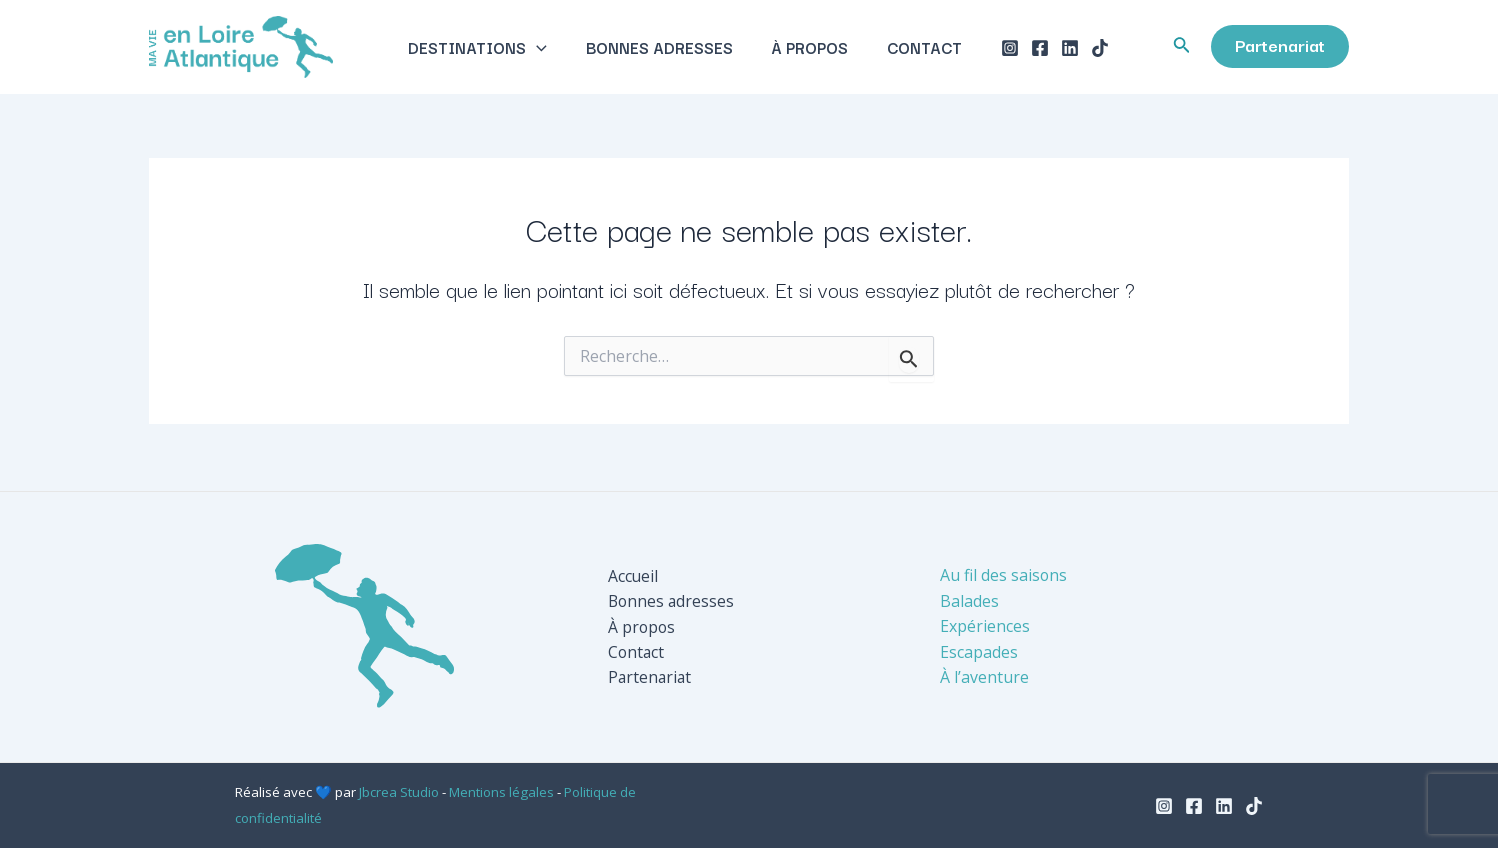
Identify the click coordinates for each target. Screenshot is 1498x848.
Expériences (985, 627)
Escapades (979, 652)
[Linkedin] (1057, 50)
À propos (806, 49)
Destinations (487, 49)
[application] (546, 49)
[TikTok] (1087, 50)
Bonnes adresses (662, 49)
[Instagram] (997, 50)
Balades (969, 601)
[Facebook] (1027, 50)
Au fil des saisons (1004, 576)
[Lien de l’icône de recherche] (1182, 49)
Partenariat (651, 678)
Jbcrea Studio (399, 792)
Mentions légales (501, 792)
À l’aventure (984, 678)
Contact (914, 49)
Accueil (633, 576)
